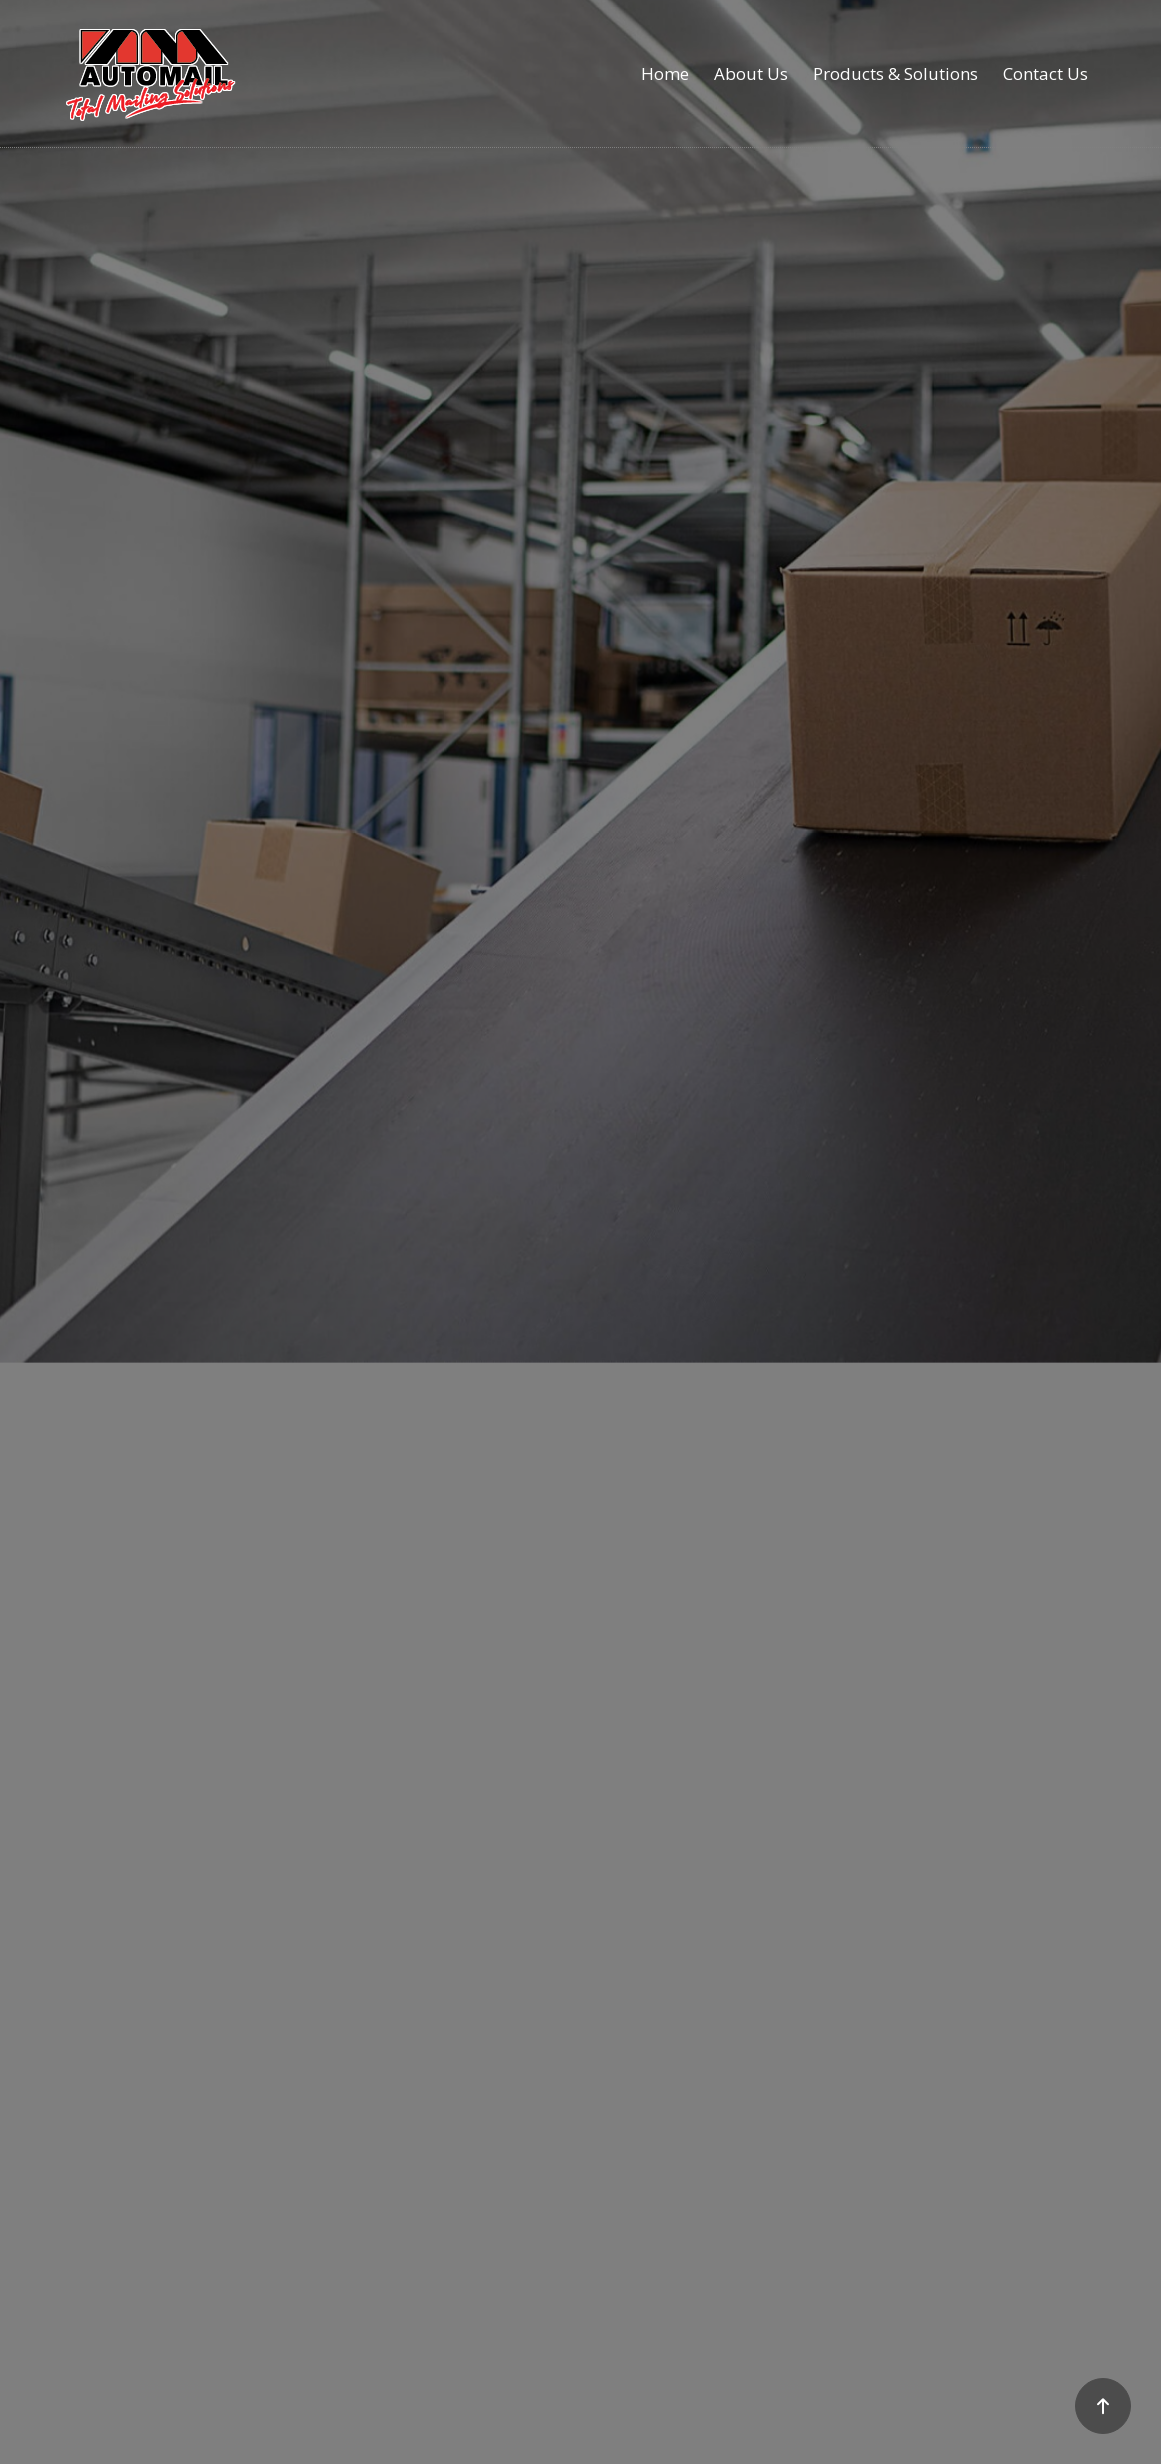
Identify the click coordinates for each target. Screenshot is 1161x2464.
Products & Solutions (895, 73)
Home (665, 73)
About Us (751, 73)
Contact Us (1045, 73)
